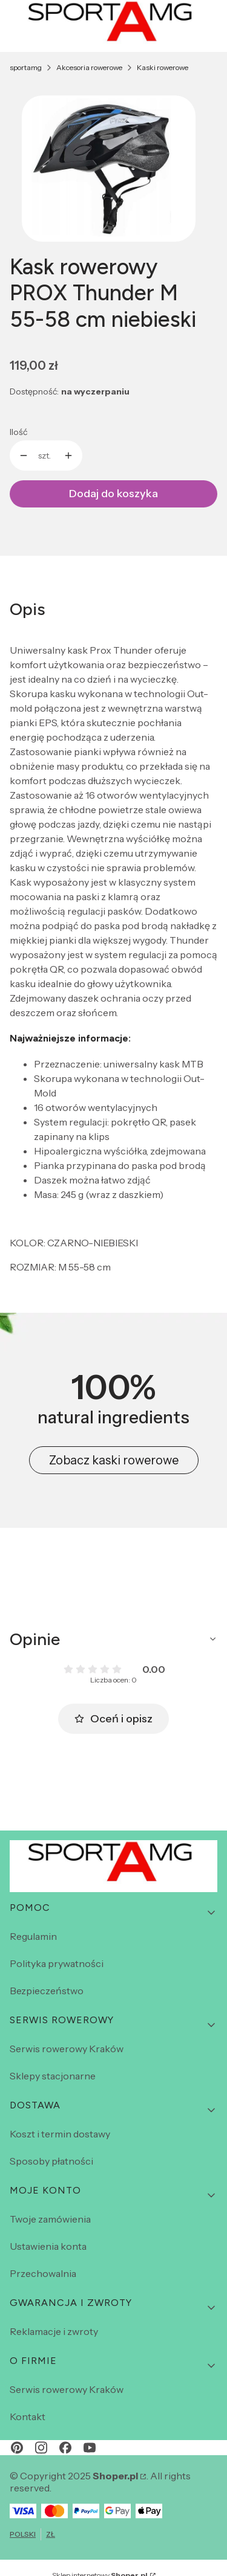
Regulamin (33, 1936)
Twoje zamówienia (50, 2219)
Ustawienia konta (48, 2246)
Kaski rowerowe (162, 67)
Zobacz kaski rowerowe (114, 1460)
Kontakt (27, 2416)
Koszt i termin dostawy (60, 2134)
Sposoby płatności (51, 2161)
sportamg (26, 67)
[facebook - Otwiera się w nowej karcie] (65, 2447)
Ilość (18, 432)
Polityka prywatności (57, 1963)
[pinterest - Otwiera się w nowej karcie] (17, 2447)
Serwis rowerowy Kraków (66, 2049)
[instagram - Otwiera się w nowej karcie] (41, 2447)
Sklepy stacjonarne (53, 2076)
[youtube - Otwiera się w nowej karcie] (89, 2447)
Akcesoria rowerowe (89, 67)
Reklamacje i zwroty (54, 2331)
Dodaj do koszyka (113, 493)
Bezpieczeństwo (47, 1991)
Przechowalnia (43, 2273)
